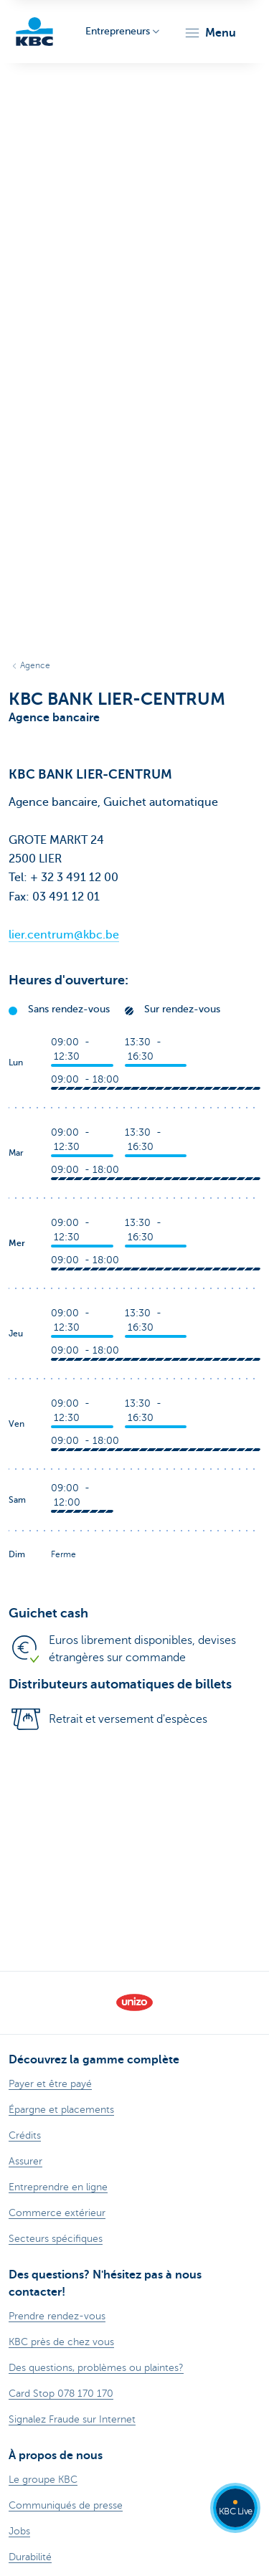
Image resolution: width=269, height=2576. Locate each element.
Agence (35, 665)
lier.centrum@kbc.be (64, 934)
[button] (209, 33)
